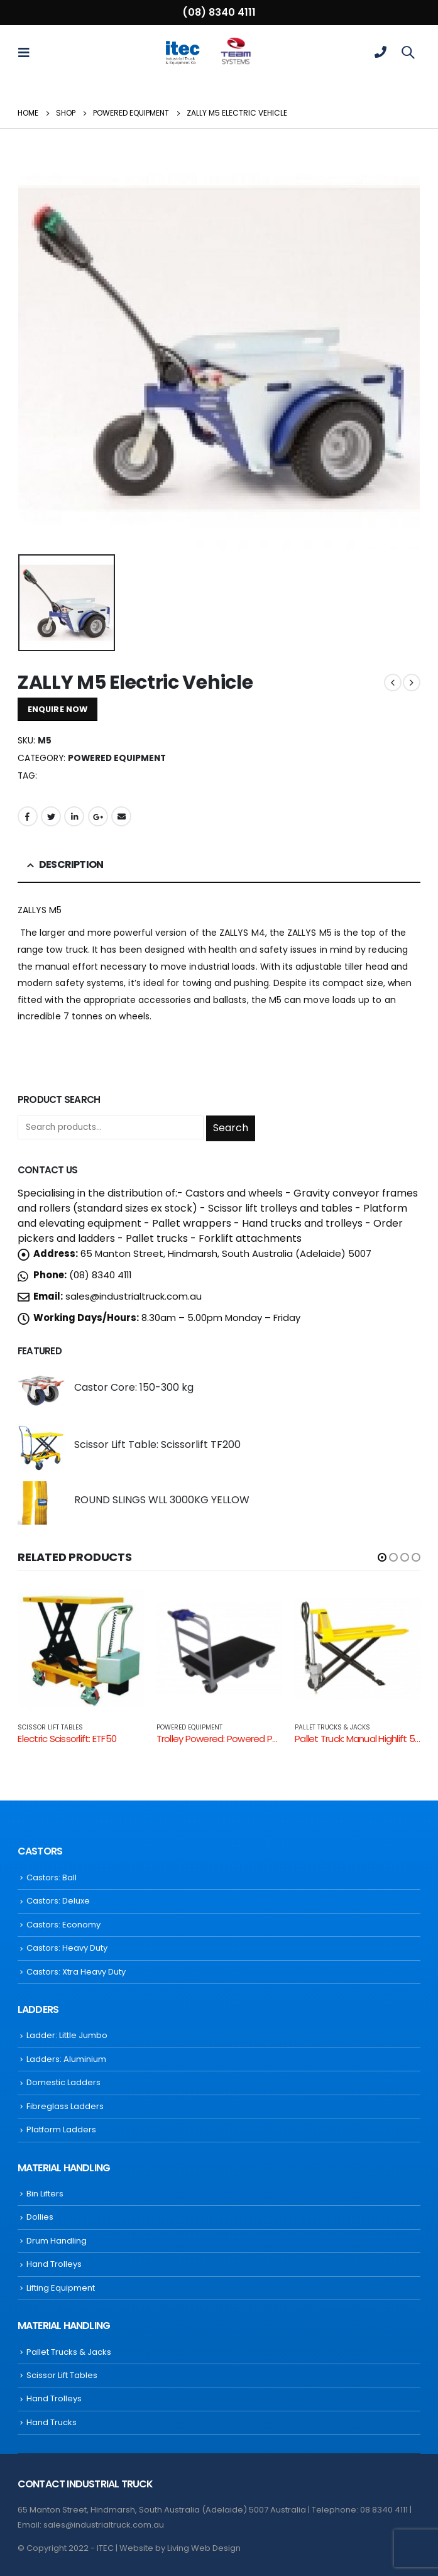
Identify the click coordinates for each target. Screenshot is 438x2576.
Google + (98, 816)
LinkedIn (74, 816)
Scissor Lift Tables (50, 1727)
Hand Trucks (51, 2422)
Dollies (39, 2217)
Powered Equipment (117, 758)
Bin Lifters (44, 2194)
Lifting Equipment (60, 2288)
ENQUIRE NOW (57, 709)
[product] (41, 1390)
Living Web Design (204, 2548)
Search (230, 1128)
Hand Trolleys (54, 2264)
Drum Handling (56, 2241)
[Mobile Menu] (28, 52)
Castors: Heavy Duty (66, 1948)
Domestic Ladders (63, 2082)
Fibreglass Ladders (65, 2106)
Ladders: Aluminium (66, 2059)
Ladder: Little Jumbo (66, 2035)
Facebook (28, 816)
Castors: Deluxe (58, 1901)
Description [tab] (71, 864)
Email (121, 816)
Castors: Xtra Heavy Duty (76, 1972)
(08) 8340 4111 (219, 12)
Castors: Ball (51, 1877)
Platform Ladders (61, 2129)
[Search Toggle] (407, 52)
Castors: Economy (63, 1925)
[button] (382, 1557)
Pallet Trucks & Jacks (332, 1727)
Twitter (51, 816)
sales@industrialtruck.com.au (133, 1296)
